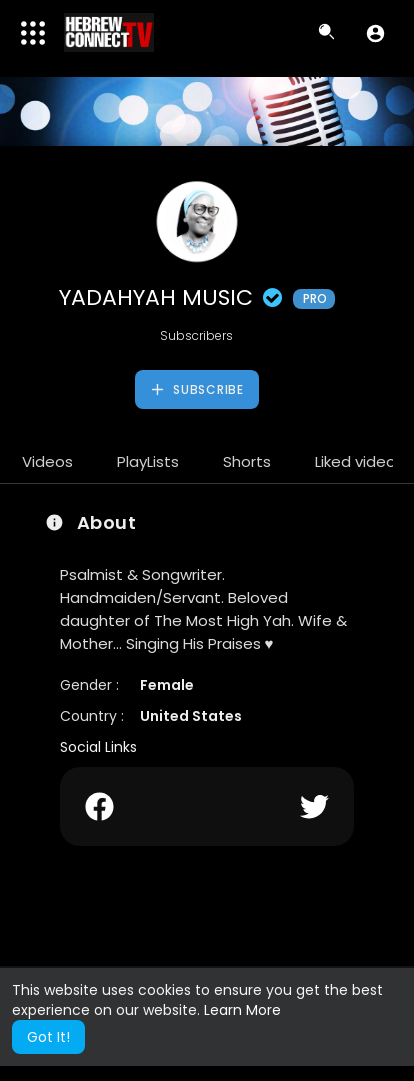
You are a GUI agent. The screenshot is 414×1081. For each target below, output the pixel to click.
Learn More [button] (242, 1010)
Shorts (247, 461)
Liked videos (359, 461)
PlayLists (148, 461)
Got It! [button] (48, 1037)
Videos (47, 461)
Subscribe (196, 390)
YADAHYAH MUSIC (197, 297)
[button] (375, 33)
